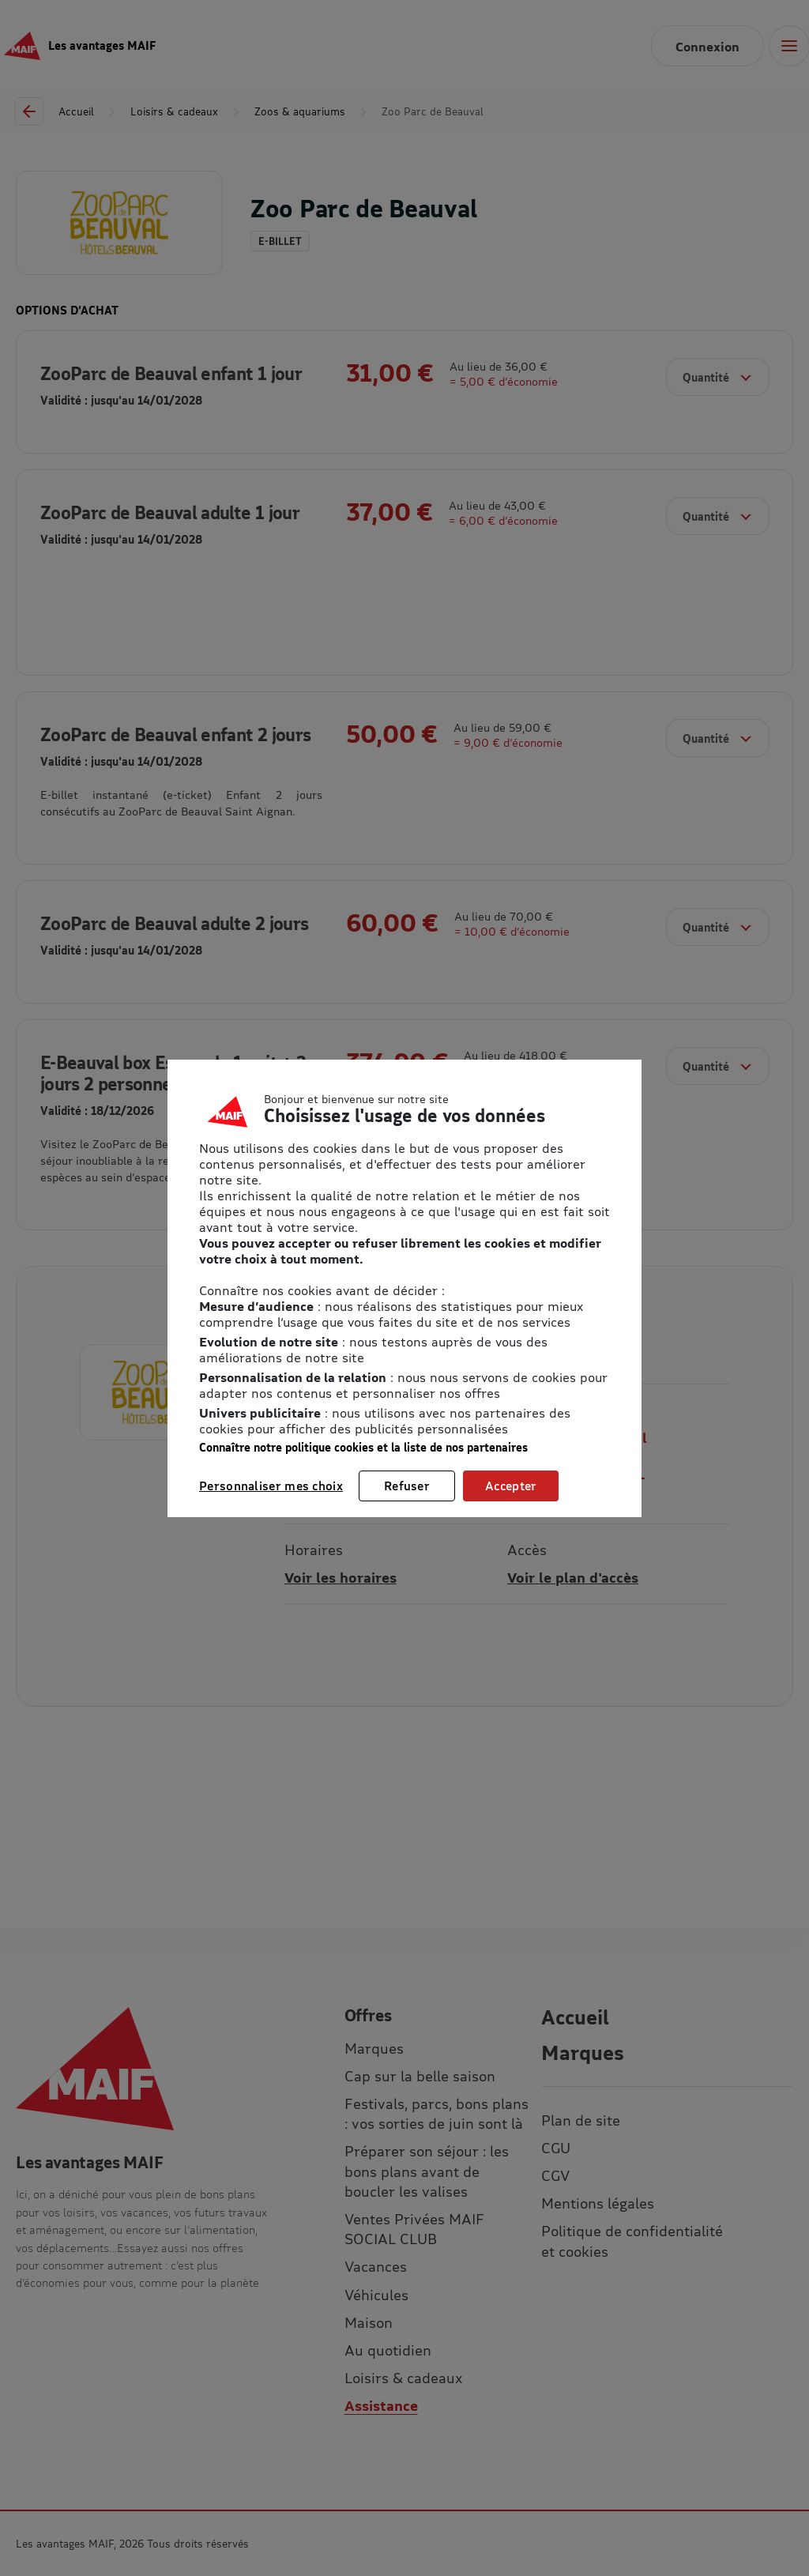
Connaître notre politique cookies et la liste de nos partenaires (363, 1447)
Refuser (407, 1485)
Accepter (510, 1485)
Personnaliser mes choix (271, 1485)
